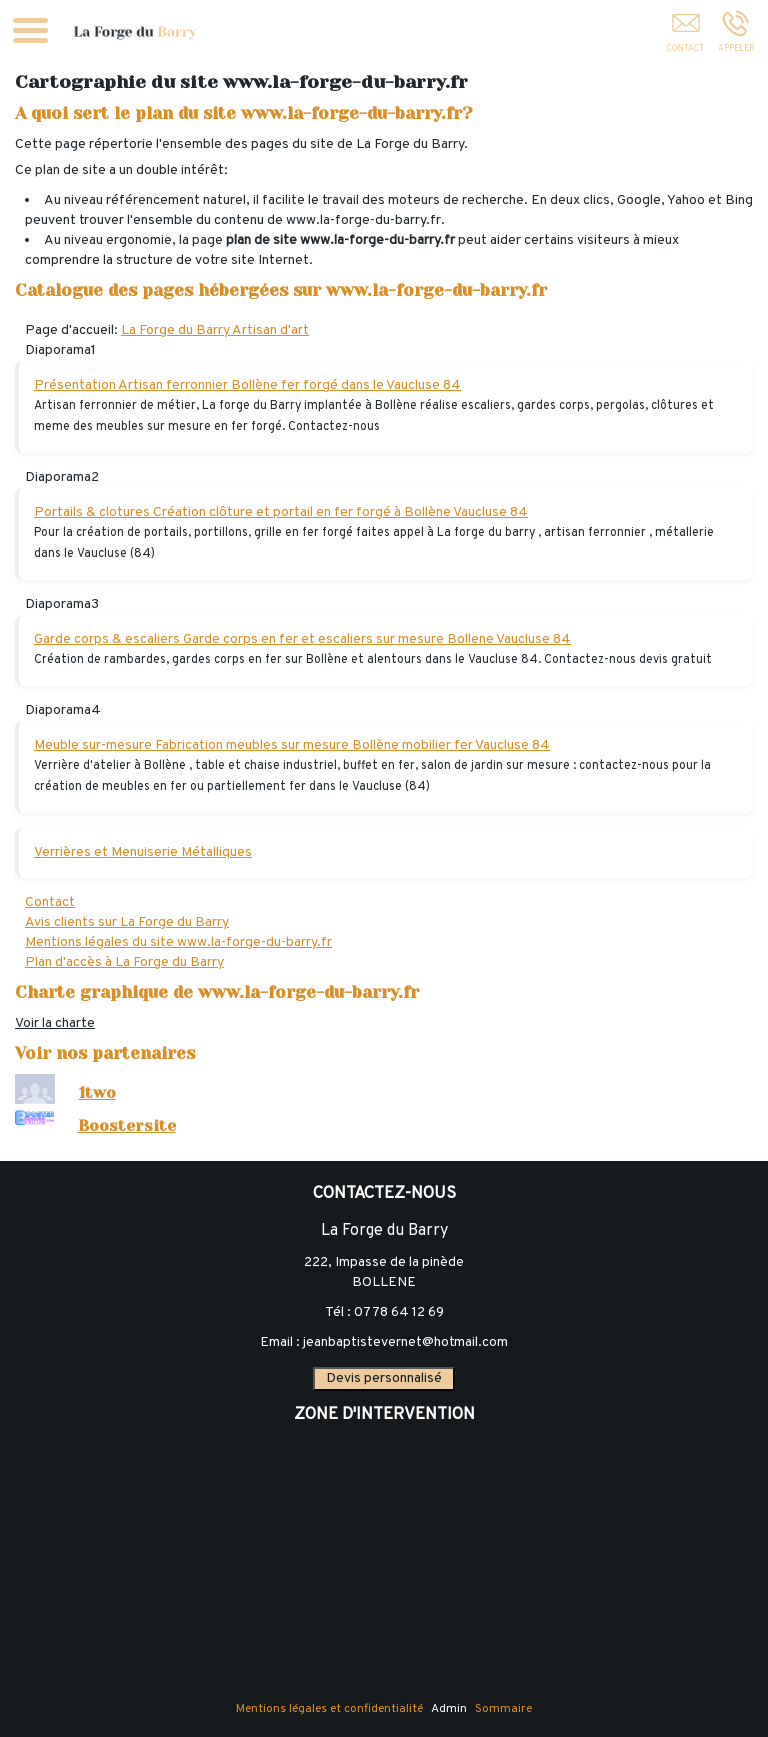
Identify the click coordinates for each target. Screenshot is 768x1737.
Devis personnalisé (384, 1378)
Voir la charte (55, 1023)
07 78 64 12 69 (399, 1312)
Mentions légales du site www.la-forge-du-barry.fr (178, 942)
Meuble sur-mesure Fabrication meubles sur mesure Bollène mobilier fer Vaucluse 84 (292, 745)
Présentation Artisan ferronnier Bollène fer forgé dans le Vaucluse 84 (247, 385)
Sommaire (503, 1709)
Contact (50, 902)
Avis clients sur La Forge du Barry (127, 922)
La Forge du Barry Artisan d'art (215, 330)
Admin (449, 1709)
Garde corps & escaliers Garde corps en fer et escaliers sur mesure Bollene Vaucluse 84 (302, 639)
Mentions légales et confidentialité (329, 1709)
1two (97, 1093)
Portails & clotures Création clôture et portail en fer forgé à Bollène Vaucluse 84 (281, 512)
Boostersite (127, 1126)
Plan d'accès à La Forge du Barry (124, 962)
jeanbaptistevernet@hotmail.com (405, 1342)
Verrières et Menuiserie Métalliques (143, 852)
